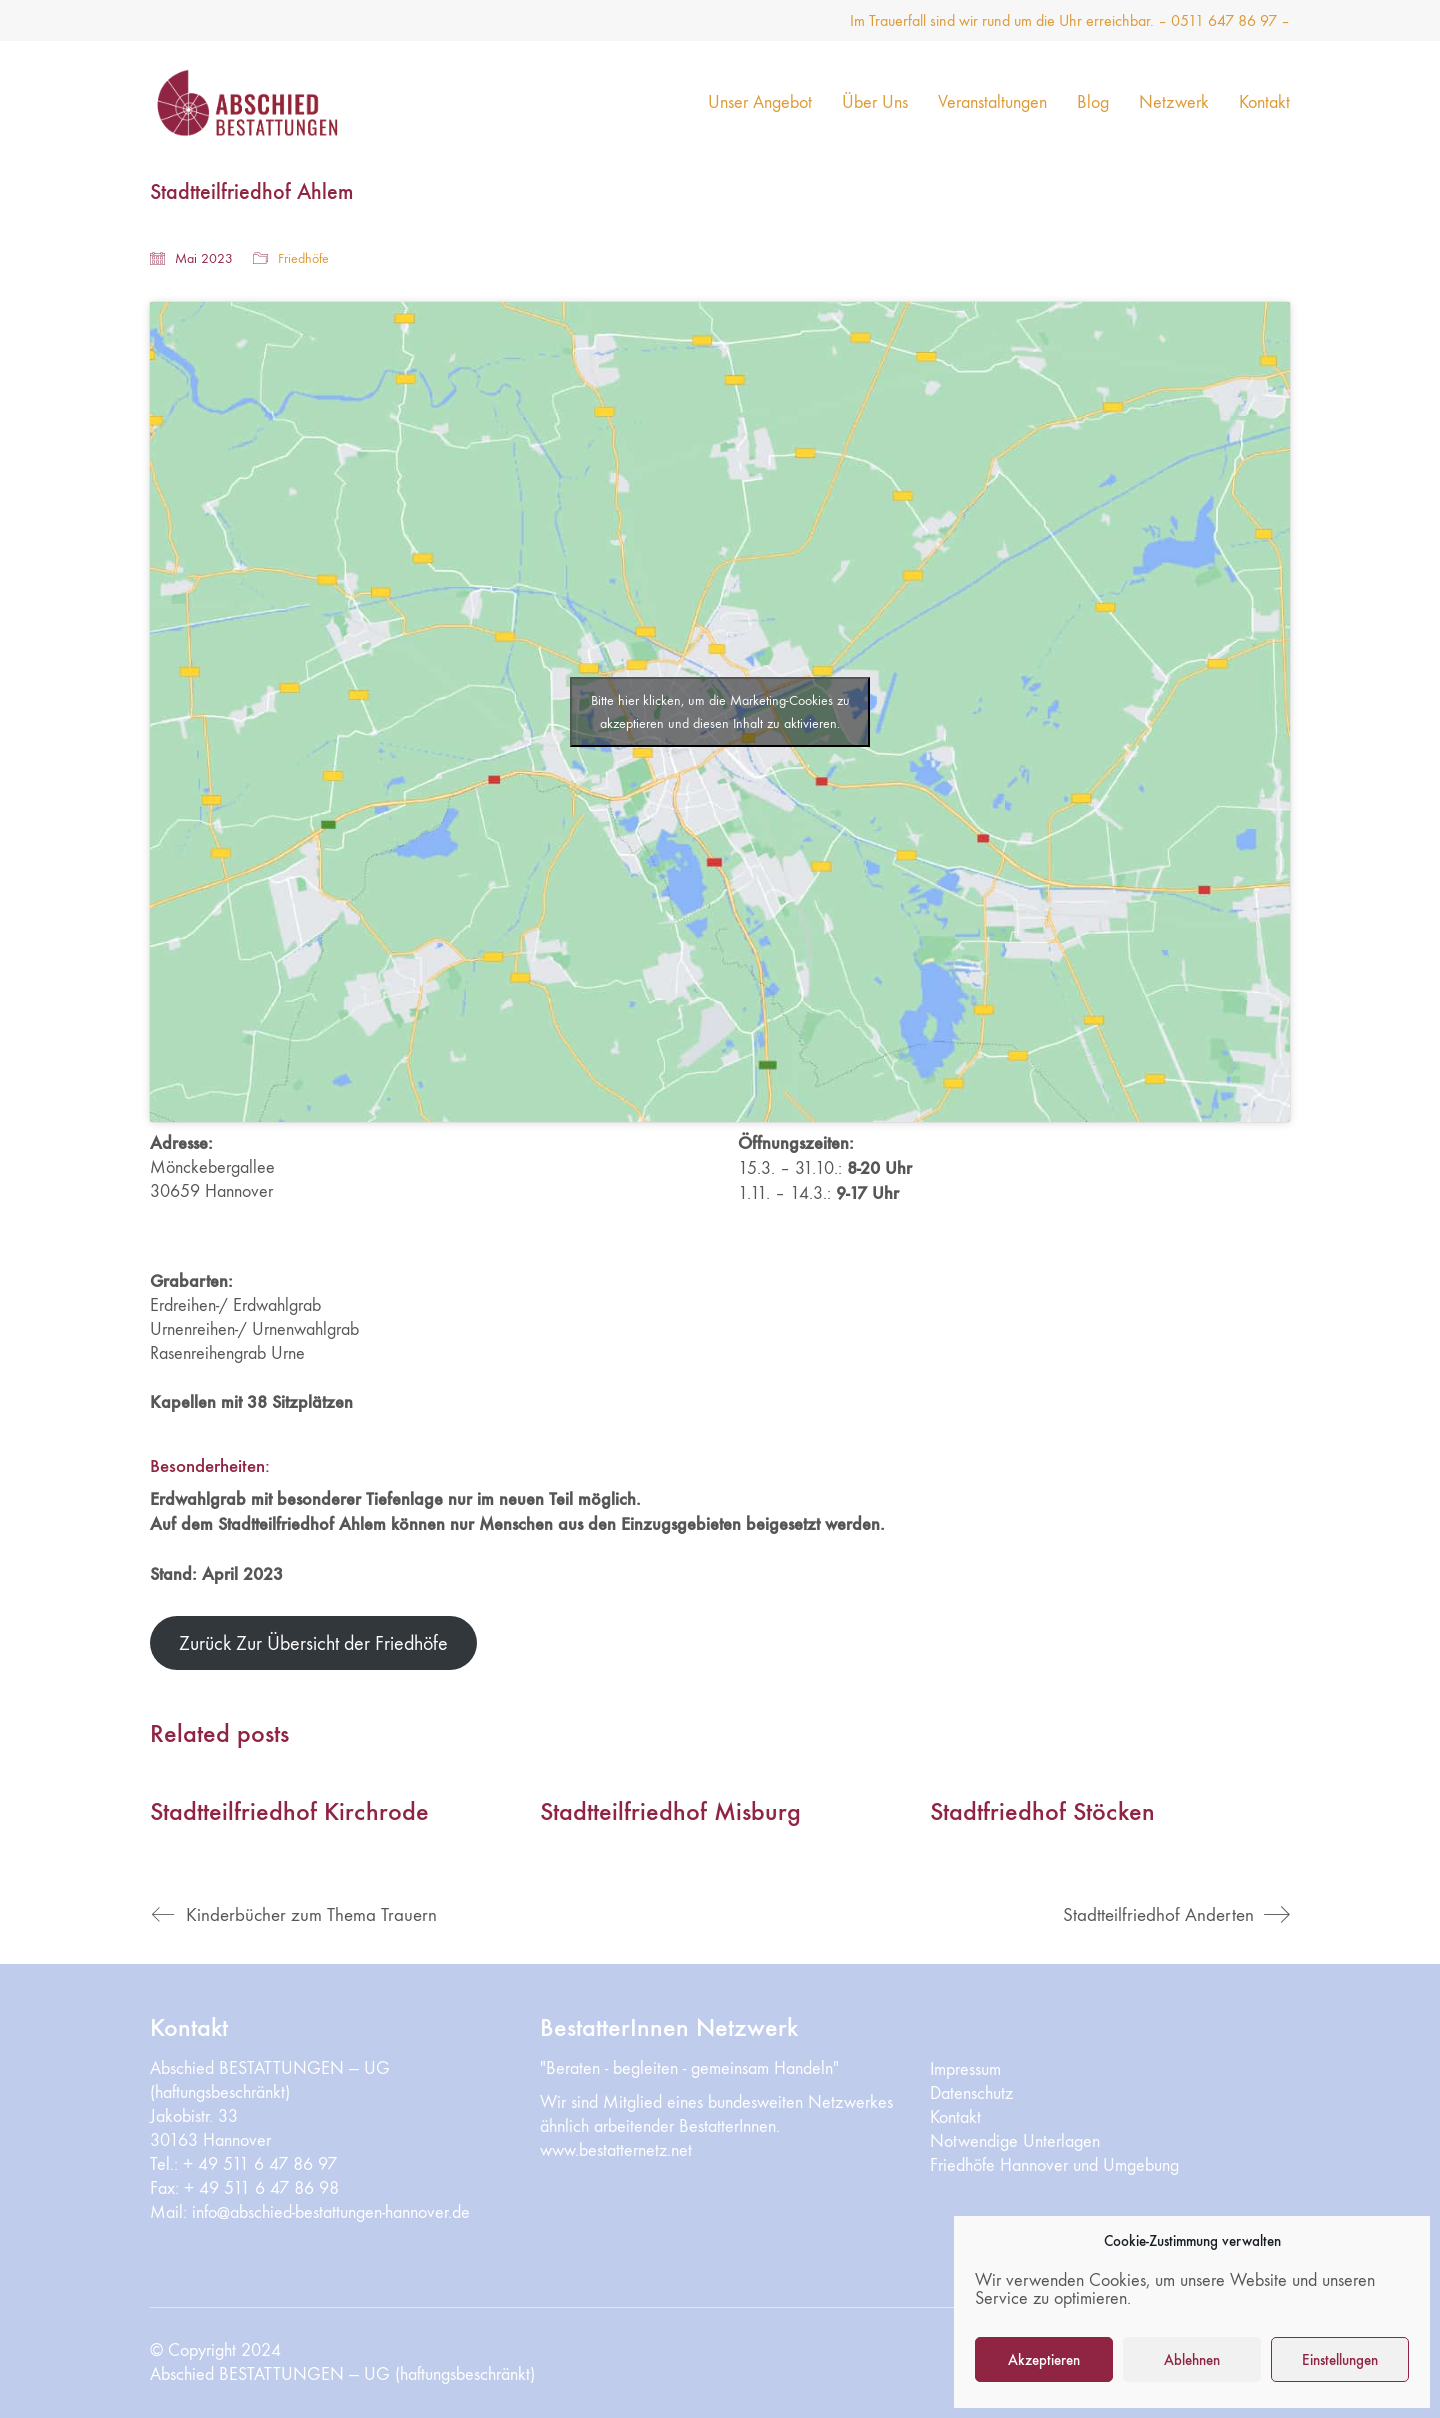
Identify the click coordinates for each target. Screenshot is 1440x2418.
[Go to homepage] (275, 102)
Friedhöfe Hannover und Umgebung (1054, 2165)
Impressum (965, 2069)
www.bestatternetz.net (616, 2150)
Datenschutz (971, 2093)
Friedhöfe (303, 258)
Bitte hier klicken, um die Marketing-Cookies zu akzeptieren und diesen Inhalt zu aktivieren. (720, 712)
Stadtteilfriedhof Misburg (670, 1812)
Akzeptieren (1044, 2360)
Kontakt (955, 2117)
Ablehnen (1192, 2360)
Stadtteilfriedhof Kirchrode (289, 1812)
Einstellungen (1340, 2360)
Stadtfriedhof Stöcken (1042, 1812)
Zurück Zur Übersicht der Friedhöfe (313, 1643)
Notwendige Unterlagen (1015, 2141)
